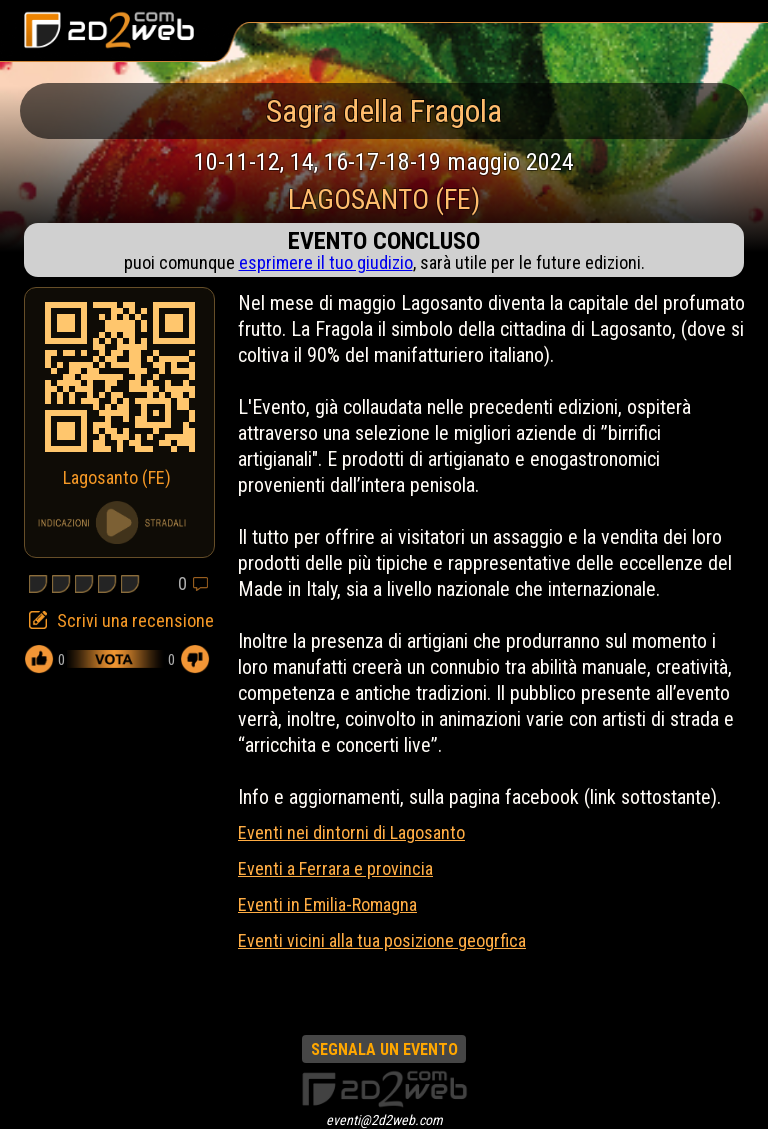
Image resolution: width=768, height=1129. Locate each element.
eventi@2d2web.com (384, 1120)
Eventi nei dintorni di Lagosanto (351, 832)
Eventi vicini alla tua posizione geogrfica (382, 940)
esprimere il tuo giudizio (326, 262)
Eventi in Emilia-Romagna (327, 904)
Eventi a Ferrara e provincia (335, 868)
